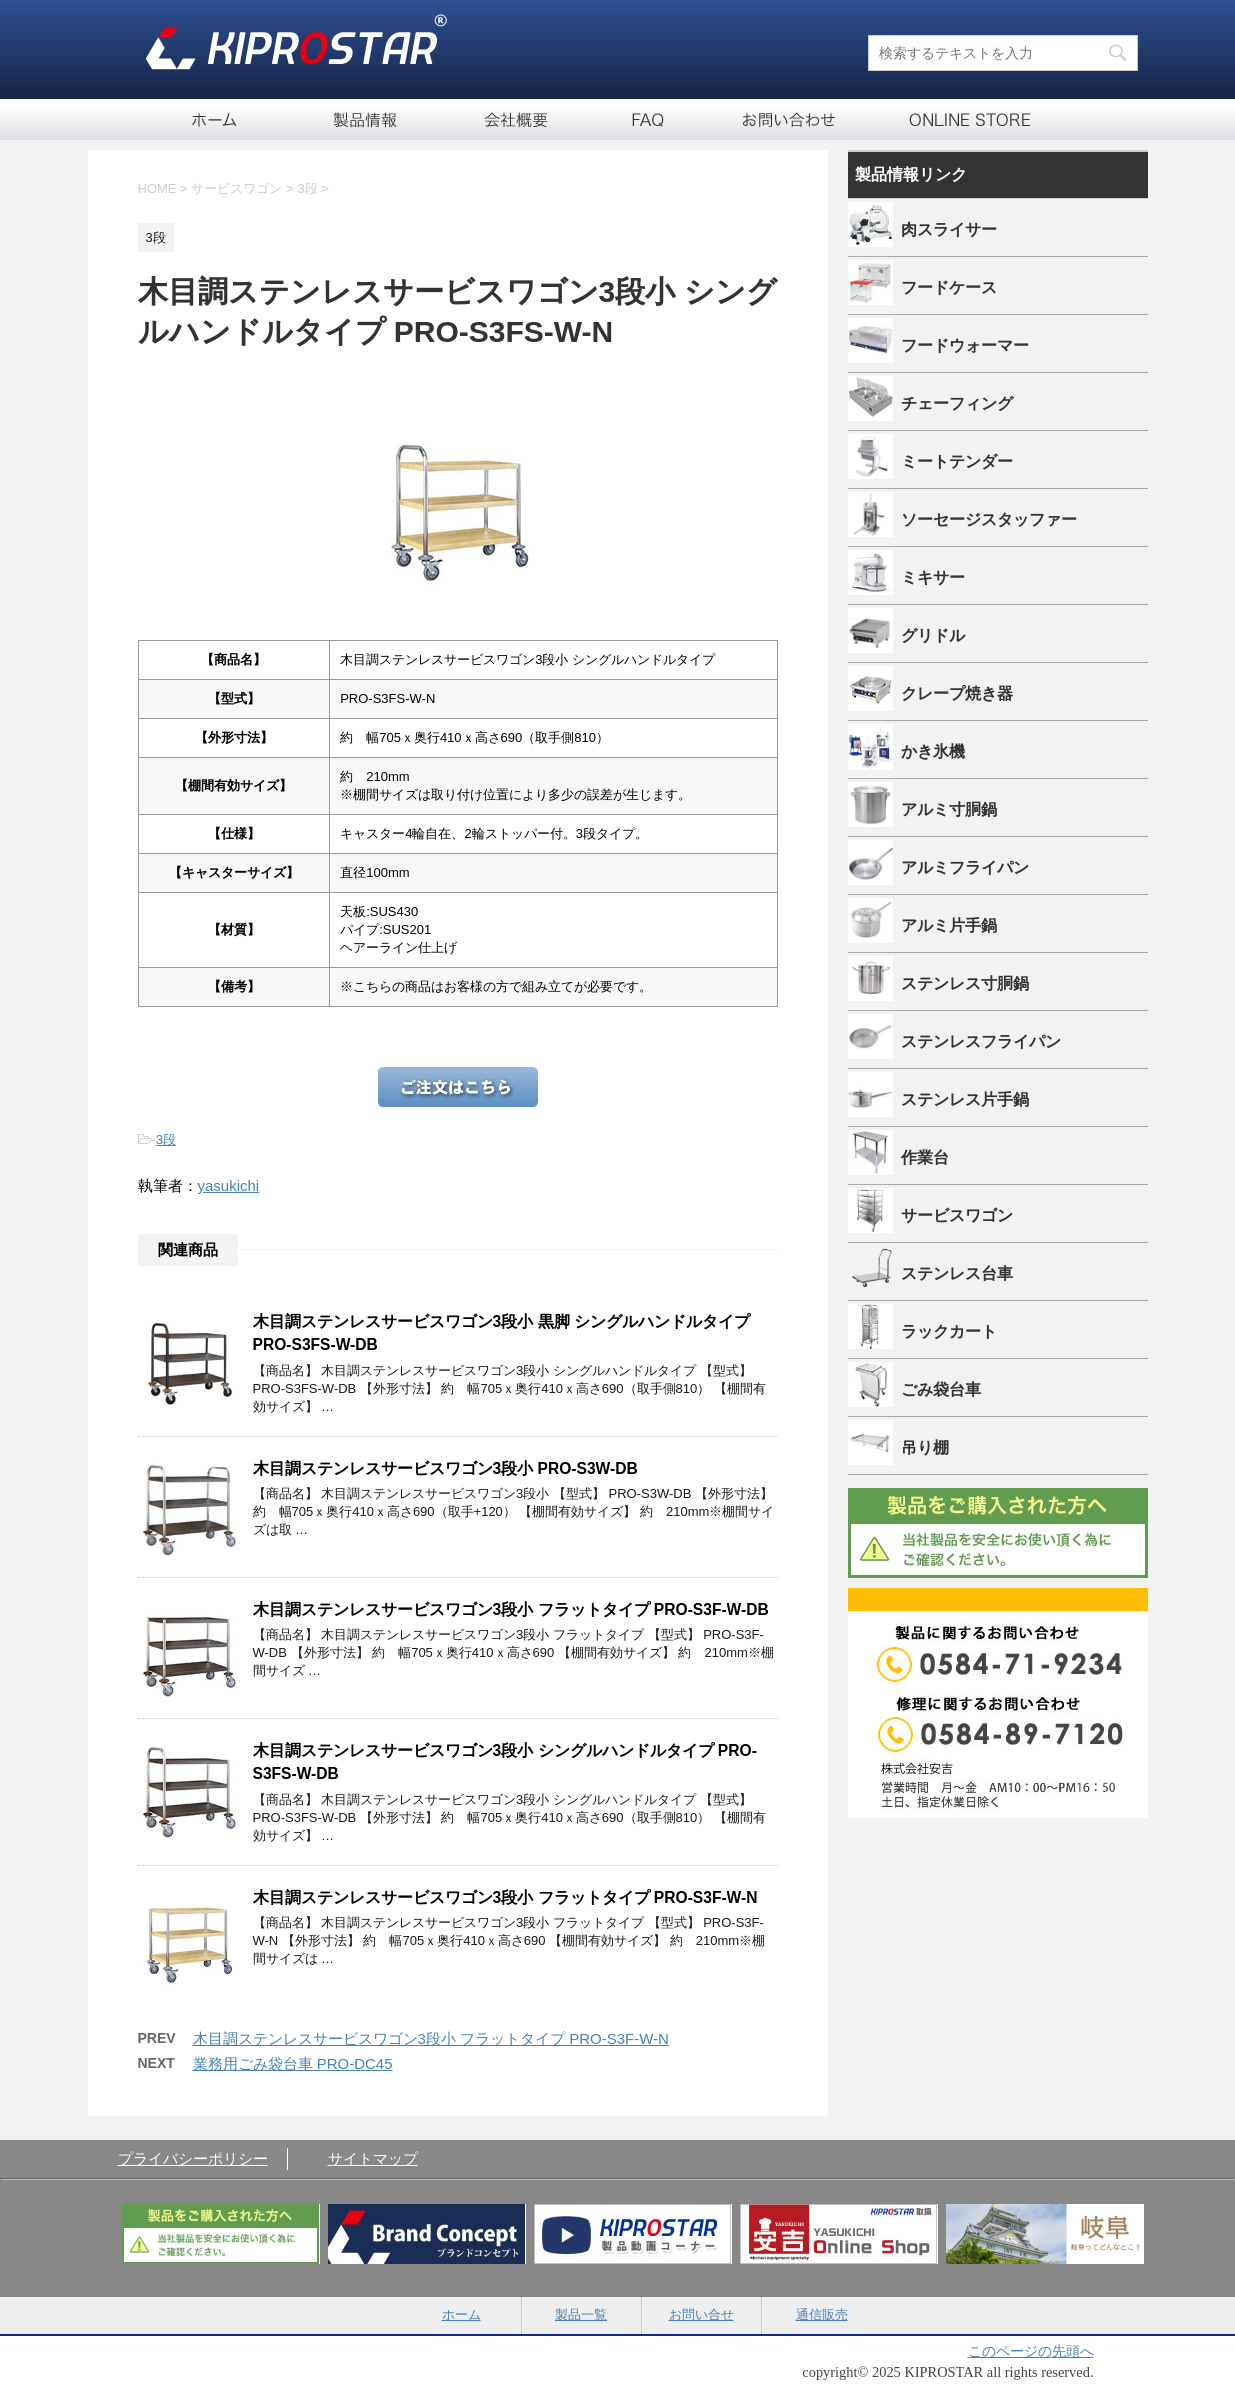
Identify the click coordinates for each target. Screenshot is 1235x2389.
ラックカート (949, 1331)
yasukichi (229, 1185)
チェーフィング (957, 403)
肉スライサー (949, 229)
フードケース (949, 287)
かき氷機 (933, 751)
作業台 (925, 1157)
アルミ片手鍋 (949, 925)
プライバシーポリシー (193, 2158)
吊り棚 (925, 1447)
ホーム (213, 119)
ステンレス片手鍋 (965, 1099)
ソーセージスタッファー (989, 519)
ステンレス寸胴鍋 (965, 983)
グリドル (933, 635)
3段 (166, 1139)
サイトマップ (373, 2158)
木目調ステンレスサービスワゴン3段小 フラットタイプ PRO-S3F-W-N (505, 1897)
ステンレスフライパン (981, 1041)
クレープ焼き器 (957, 693)
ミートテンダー (957, 461)
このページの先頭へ (1031, 2351)
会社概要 (518, 119)
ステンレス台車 (957, 1273)
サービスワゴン (957, 1215)
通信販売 (953, 119)
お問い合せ (788, 119)
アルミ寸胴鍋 (949, 809)
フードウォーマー (965, 345)
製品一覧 (368, 119)
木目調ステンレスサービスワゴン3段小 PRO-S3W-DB (445, 1468)
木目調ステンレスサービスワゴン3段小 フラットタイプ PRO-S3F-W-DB (511, 1609)
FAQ (648, 119)
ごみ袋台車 (941, 1389)
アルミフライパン (965, 867)
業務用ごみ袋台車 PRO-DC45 (293, 2063)
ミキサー (933, 577)
